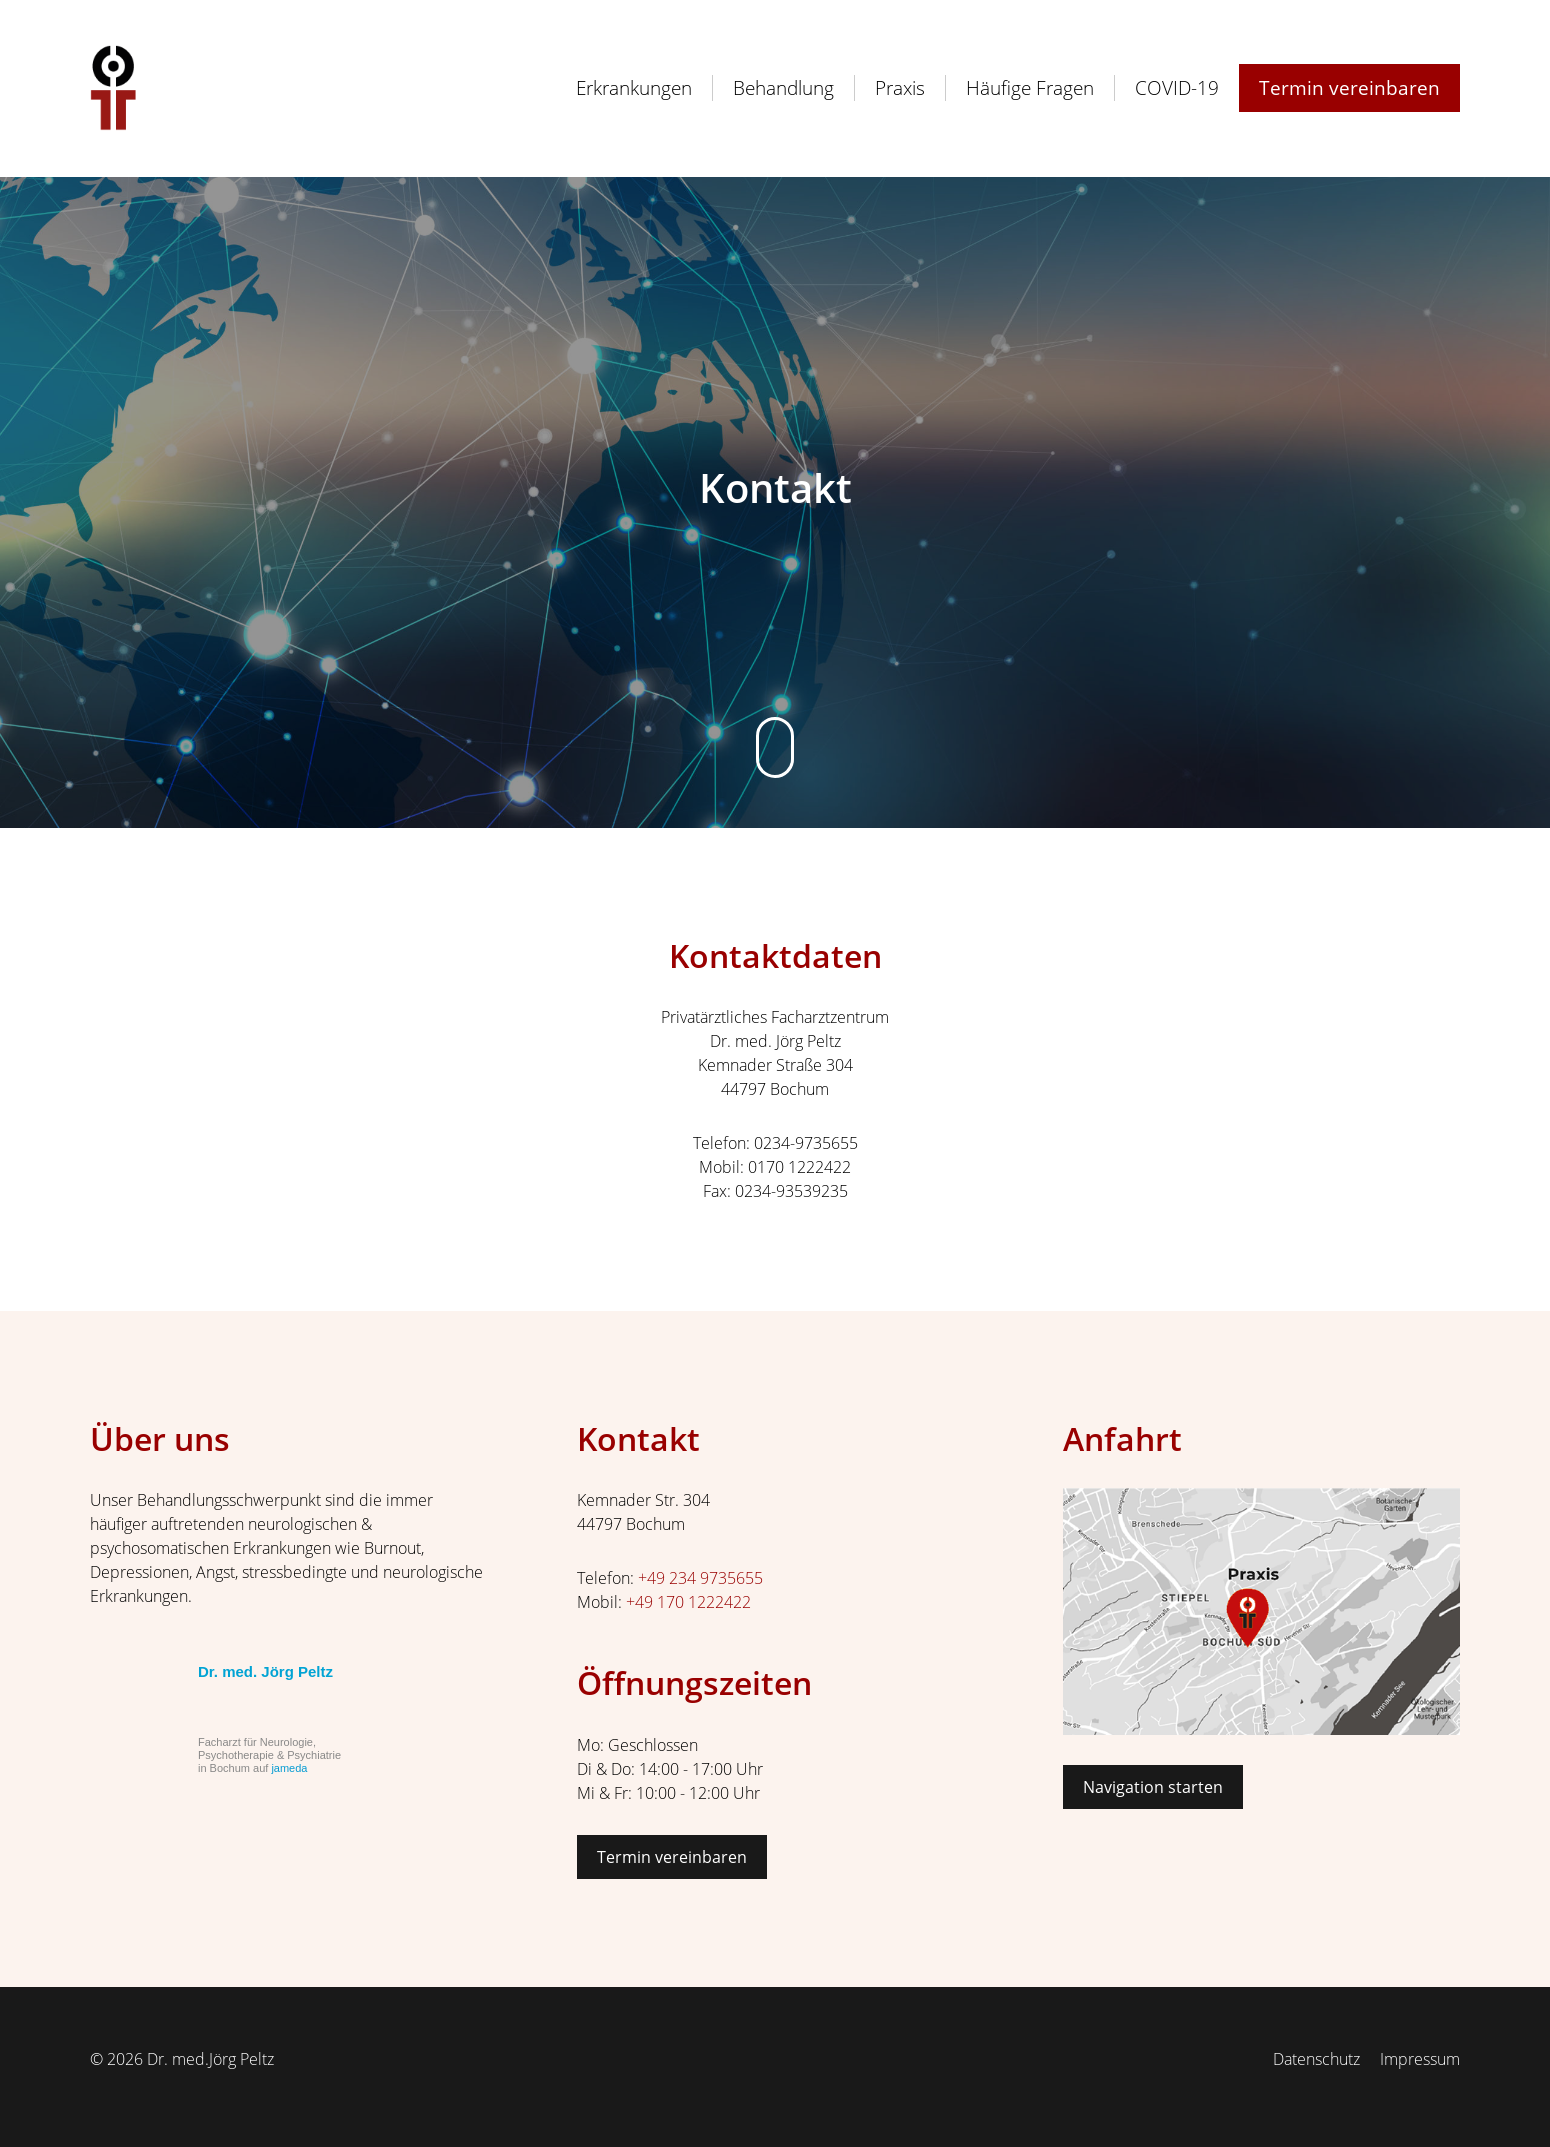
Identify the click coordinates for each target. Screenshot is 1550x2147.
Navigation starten (1153, 1787)
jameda (289, 1768)
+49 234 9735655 (700, 1578)
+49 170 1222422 (688, 1602)
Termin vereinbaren (672, 1857)
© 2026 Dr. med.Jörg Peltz (182, 2059)
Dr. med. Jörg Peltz (265, 1671)
